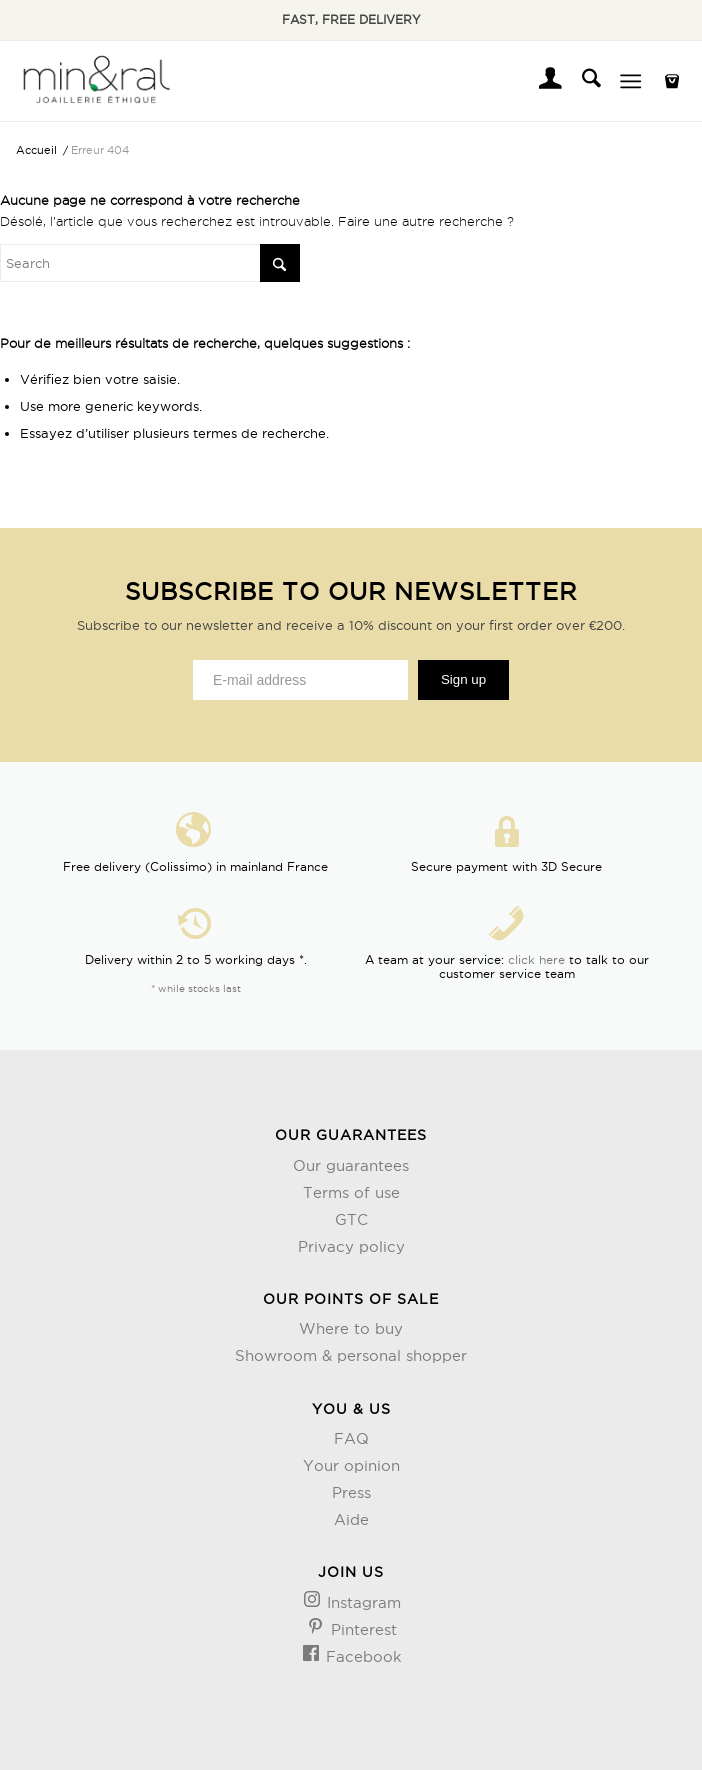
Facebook (361, 1656)
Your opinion (351, 1465)
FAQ (351, 1438)
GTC (351, 1219)
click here (536, 959)
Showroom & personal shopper (351, 1355)
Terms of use (351, 1192)
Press (351, 1492)
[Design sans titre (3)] (95, 81)
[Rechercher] (581, 81)
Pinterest (361, 1629)
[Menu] (630, 81)
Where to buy (351, 1328)
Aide (351, 1519)
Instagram (361, 1602)
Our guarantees (351, 1165)
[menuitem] (540, 81)
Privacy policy (351, 1246)
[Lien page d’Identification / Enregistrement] (540, 81)
